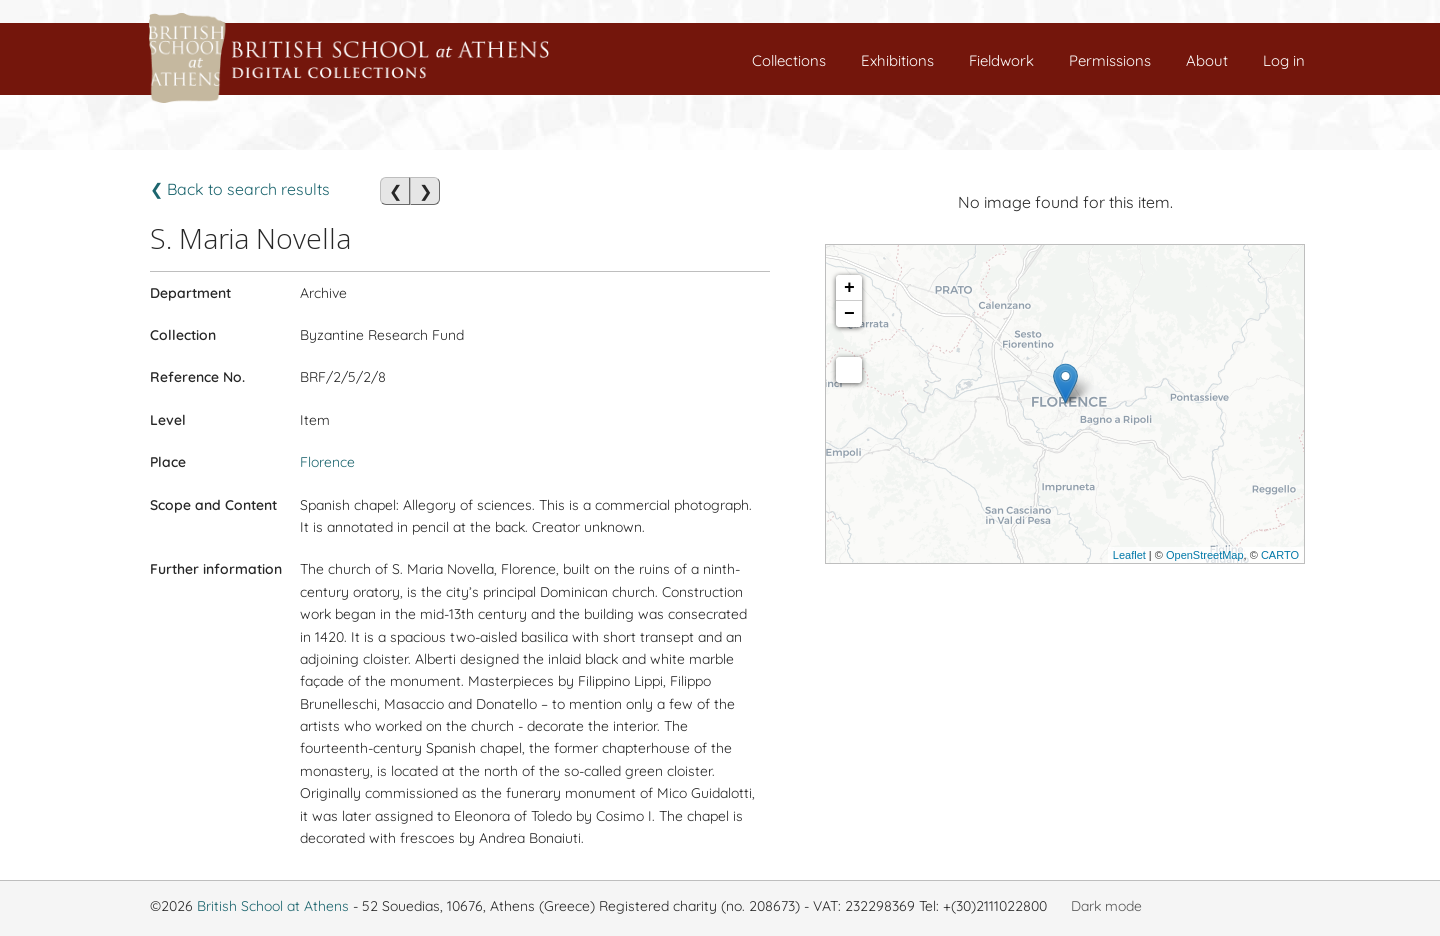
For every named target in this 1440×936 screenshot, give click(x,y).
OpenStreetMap (1205, 555)
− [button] (849, 314)
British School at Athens (273, 906)
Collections (789, 60)
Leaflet (1129, 555)
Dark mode (1106, 906)
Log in (1284, 60)
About (1207, 60)
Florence (327, 462)
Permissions (1110, 60)
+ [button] (849, 288)
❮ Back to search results (240, 189)
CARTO (1280, 555)
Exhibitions (897, 60)
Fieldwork (1001, 60)
